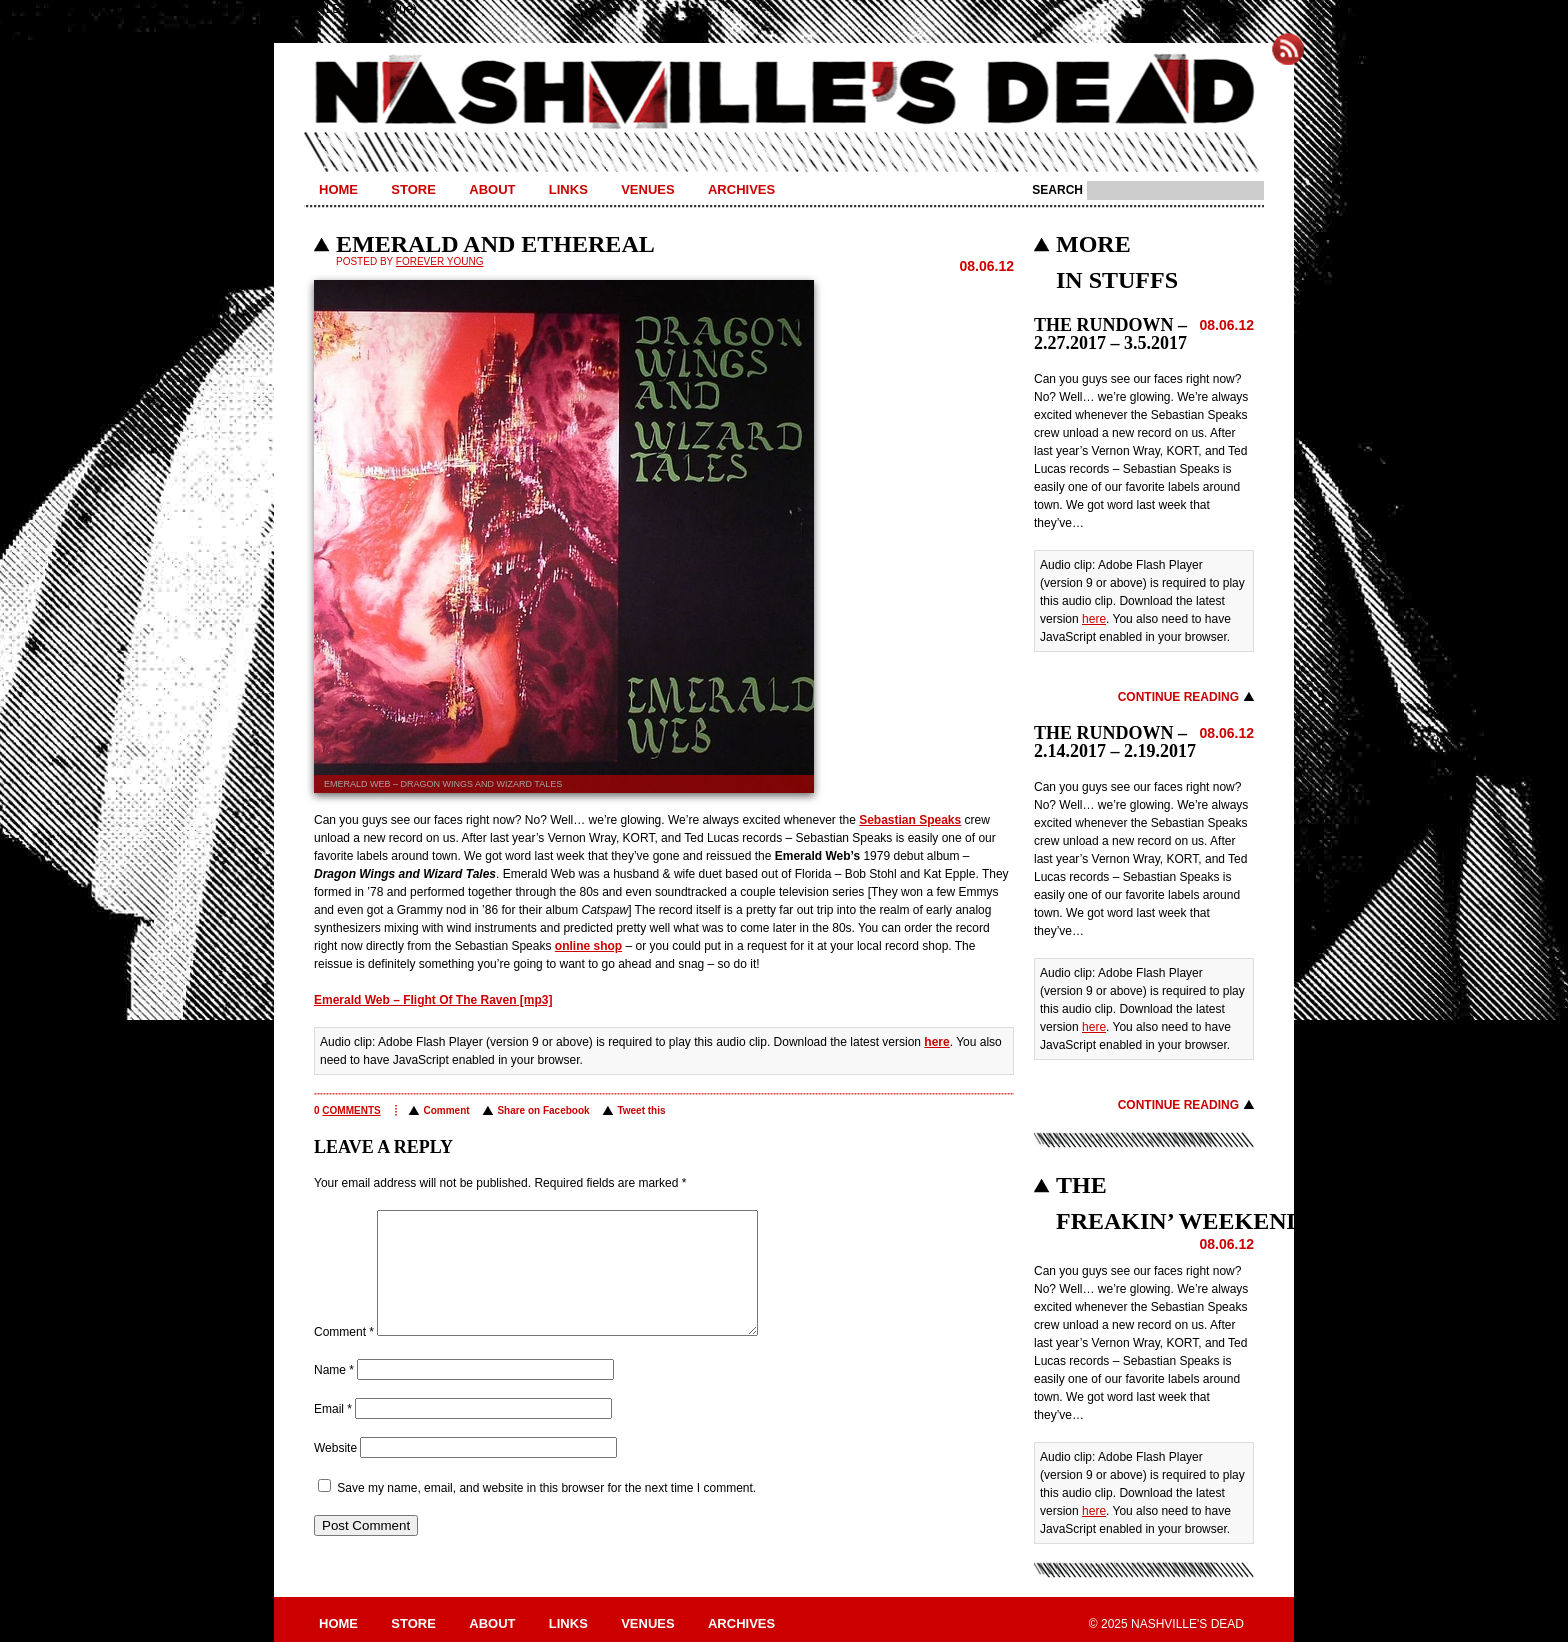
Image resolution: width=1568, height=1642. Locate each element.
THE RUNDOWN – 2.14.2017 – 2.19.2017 (1115, 742)
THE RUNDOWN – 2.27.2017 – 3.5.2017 (1110, 334)
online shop (588, 946)
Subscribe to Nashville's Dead (1288, 49)
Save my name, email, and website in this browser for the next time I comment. (546, 1512)
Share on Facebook (543, 1110)
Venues (647, 189)
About (492, 189)
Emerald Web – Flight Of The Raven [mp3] (433, 1000)
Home (338, 189)
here (936, 1042)
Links (568, 189)
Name (334, 1394)
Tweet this (641, 1110)
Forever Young (440, 261)
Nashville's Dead (784, 93)
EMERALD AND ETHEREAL (495, 244)
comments (351, 1110)
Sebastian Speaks (910, 820)
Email (333, 1433)
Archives (741, 189)
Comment (446, 1110)
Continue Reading (1178, 697)
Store (413, 189)
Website (335, 1472)
